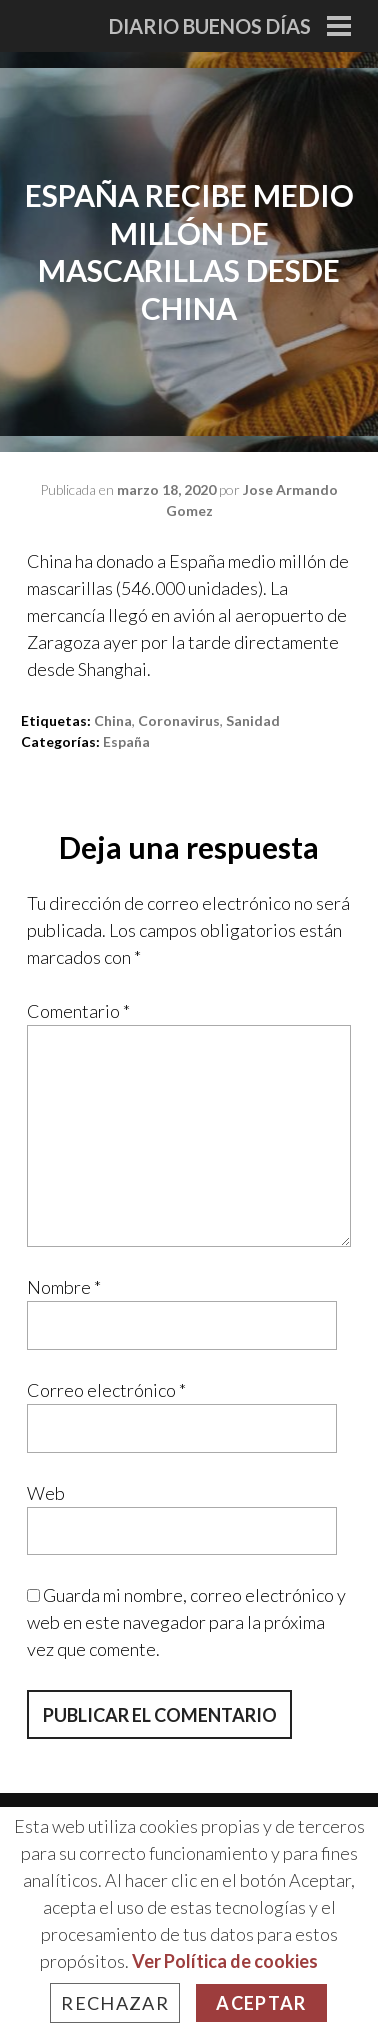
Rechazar (115, 2003)
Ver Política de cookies (225, 1961)
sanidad (253, 720)
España (126, 741)
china (113, 720)
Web (46, 1493)
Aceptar (261, 2003)
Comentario (78, 1011)
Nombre (64, 1287)
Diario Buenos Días (210, 26)
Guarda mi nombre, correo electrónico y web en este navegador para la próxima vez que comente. (186, 1622)
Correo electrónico (106, 1390)
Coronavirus (179, 720)
